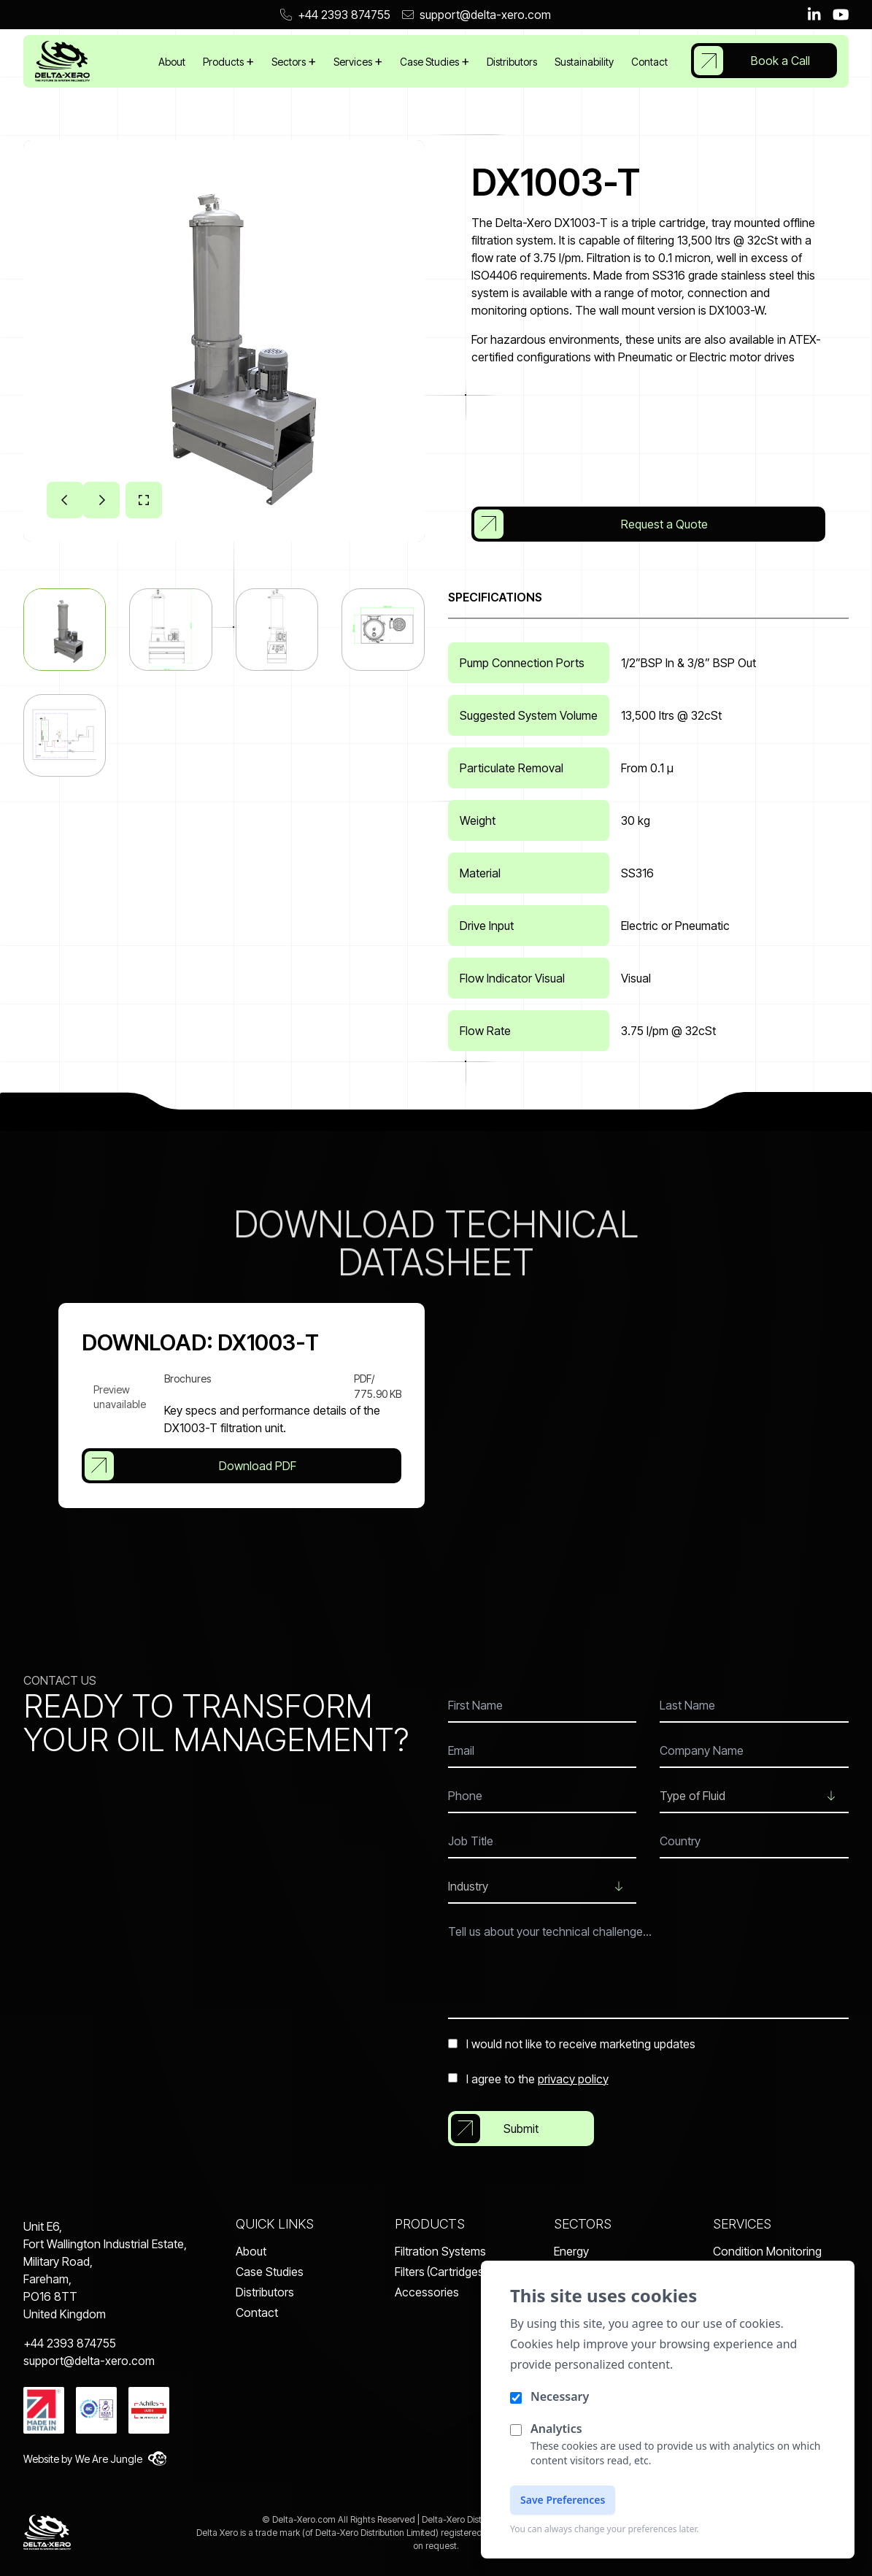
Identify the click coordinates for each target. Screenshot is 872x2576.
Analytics (556, 2429)
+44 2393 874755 (335, 14)
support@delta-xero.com (476, 14)
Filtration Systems (440, 2251)
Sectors (289, 61)
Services (353, 61)
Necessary (559, 2396)
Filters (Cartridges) (441, 2271)
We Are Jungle (120, 2458)
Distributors (512, 61)
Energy (571, 2251)
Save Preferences (562, 2500)
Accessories (427, 2292)
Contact (649, 61)
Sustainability (584, 61)
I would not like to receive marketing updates (571, 2044)
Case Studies (430, 61)
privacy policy (573, 2079)
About (171, 61)
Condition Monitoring (767, 2251)
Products (224, 61)
